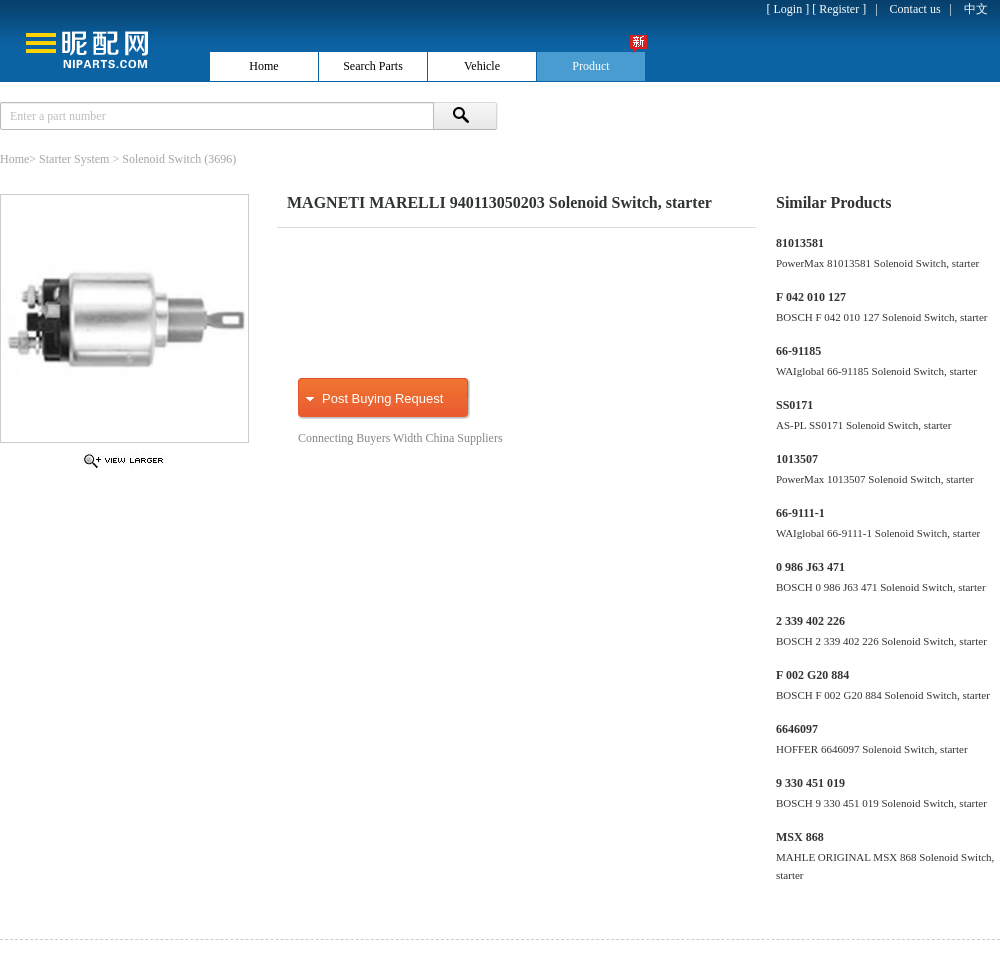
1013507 (797, 459)
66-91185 (798, 351)
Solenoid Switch (161, 159)
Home (14, 159)
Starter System (74, 159)
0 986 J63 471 (810, 567)
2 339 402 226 (810, 621)
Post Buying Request (382, 398)
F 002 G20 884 (812, 675)
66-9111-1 (800, 513)
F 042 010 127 (811, 297)
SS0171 (794, 405)
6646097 (797, 729)
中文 (976, 9)
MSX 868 (800, 837)
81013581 (800, 243)
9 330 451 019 (810, 783)
